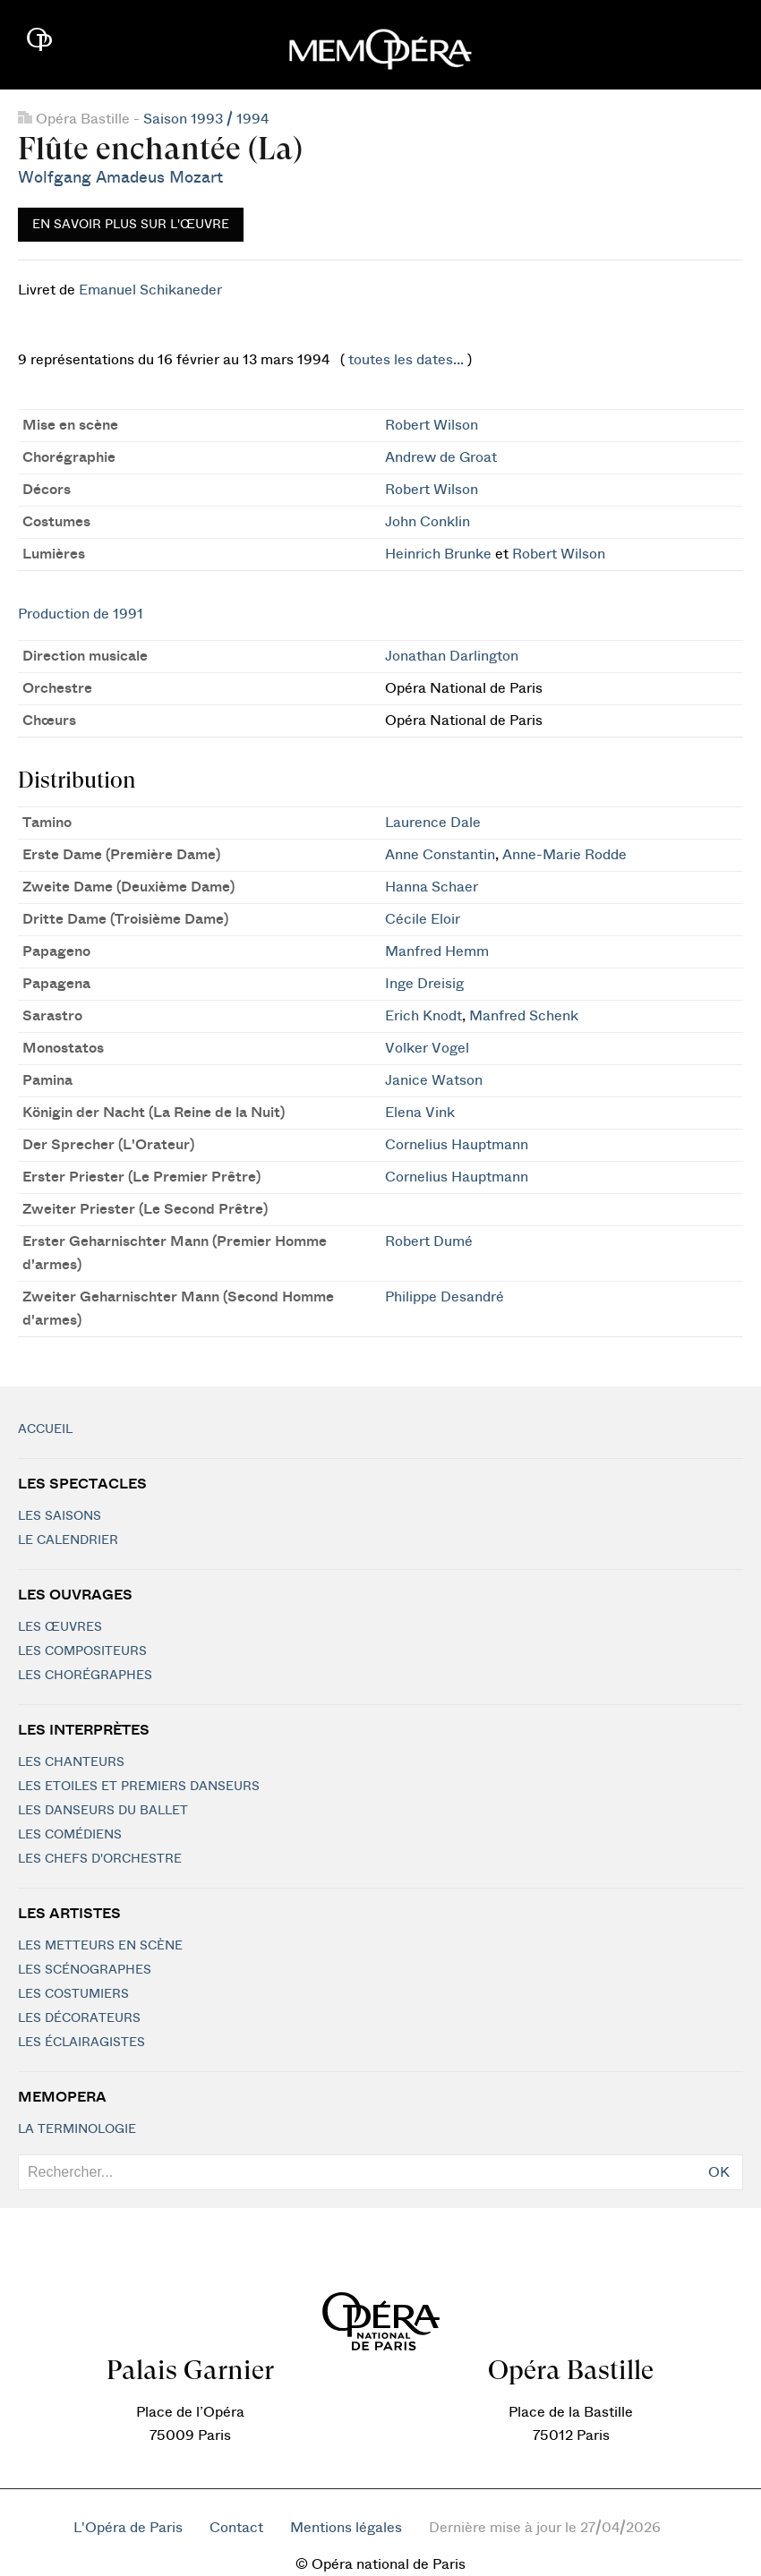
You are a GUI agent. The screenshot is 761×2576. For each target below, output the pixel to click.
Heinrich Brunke (438, 554)
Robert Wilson (431, 425)
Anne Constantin (440, 855)
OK (719, 2172)
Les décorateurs (79, 2018)
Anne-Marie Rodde (564, 855)
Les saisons (59, 1516)
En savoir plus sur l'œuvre (130, 224)
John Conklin (427, 522)
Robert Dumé (429, 1241)
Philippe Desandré (444, 1297)
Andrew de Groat (441, 457)
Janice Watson (434, 1080)
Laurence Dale (433, 822)
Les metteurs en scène (100, 1946)
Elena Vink (420, 1112)
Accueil (45, 1429)
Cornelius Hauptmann (456, 1145)
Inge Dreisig (424, 984)
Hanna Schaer (431, 887)
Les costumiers (73, 1994)
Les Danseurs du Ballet (103, 1810)
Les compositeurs (82, 1651)
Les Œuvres (60, 1627)
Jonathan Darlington (451, 656)
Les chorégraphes (85, 1675)
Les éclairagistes (81, 2042)
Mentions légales (346, 2528)
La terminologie (77, 2129)
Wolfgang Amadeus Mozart (120, 177)
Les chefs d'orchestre (100, 1859)
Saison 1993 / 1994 (206, 119)
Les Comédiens (70, 1835)
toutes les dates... (406, 360)
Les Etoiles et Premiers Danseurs (139, 1786)
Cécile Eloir (422, 919)
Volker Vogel (427, 1048)
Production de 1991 (80, 614)
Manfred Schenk (523, 1016)
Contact (236, 2528)
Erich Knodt (423, 1016)
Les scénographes (84, 1970)
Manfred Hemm (437, 951)
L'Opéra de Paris (128, 2528)
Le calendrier (68, 1540)
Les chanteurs (71, 1762)
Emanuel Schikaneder (150, 290)
